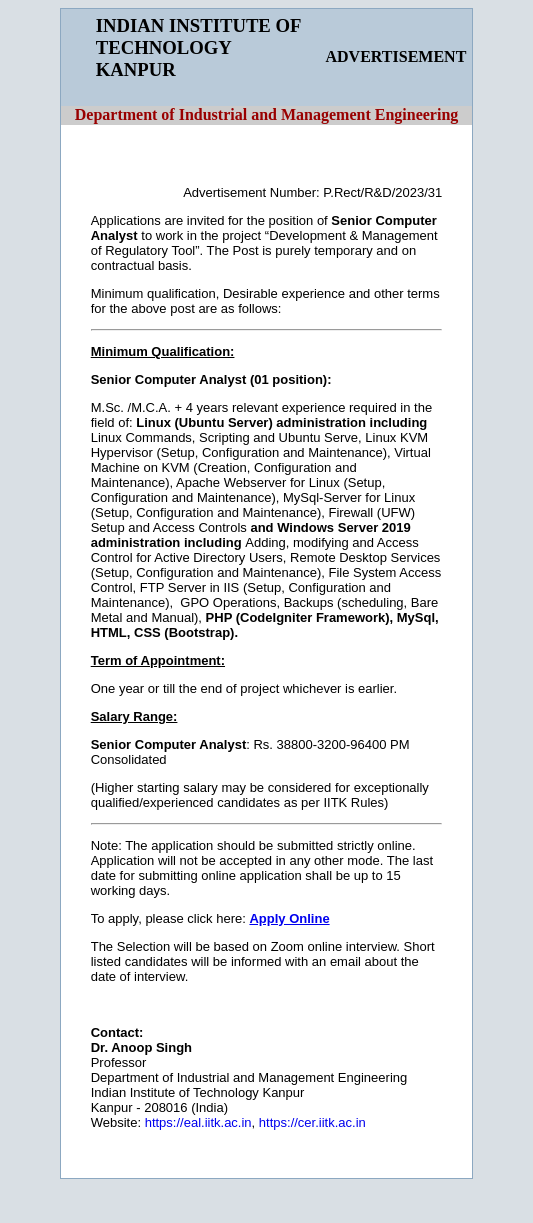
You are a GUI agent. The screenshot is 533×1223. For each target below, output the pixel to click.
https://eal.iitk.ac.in (198, 1122)
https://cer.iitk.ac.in (312, 1122)
